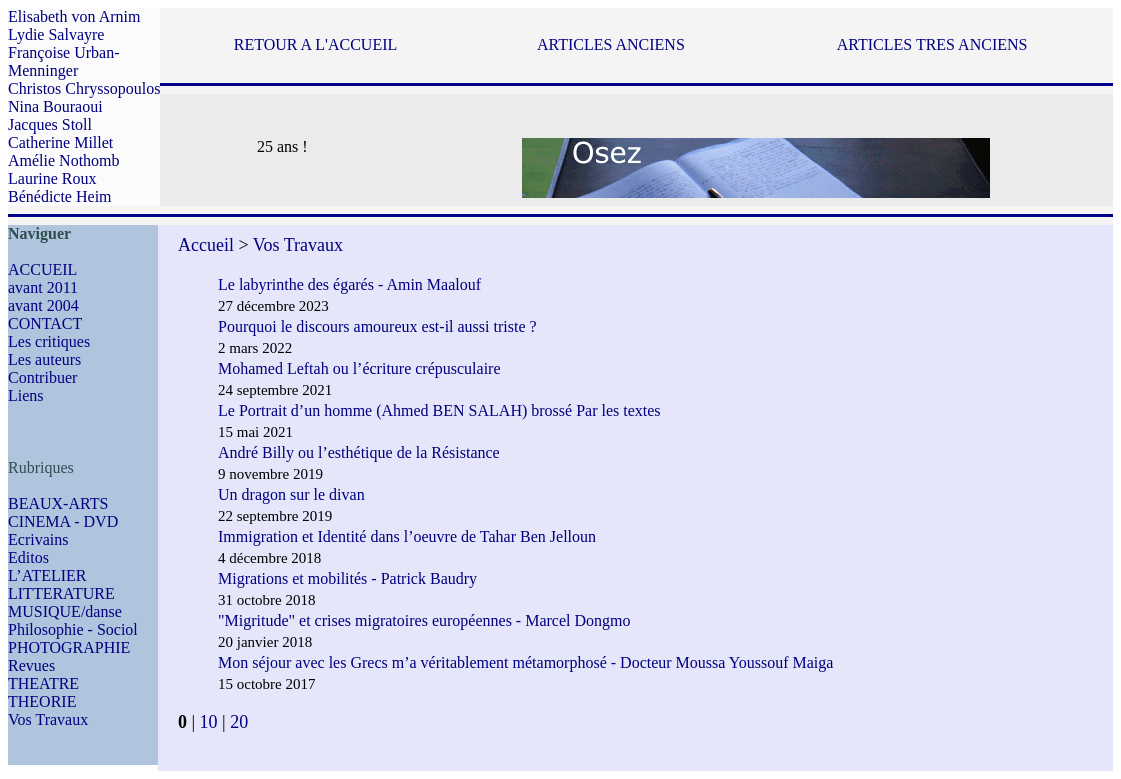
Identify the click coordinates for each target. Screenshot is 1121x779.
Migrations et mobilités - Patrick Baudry (347, 578)
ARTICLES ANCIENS (611, 44)
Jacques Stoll (50, 124)
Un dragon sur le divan (291, 494)
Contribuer (42, 377)
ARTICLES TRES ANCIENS (932, 44)
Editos (28, 557)
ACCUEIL (42, 269)
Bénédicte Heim (60, 196)
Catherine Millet (60, 142)
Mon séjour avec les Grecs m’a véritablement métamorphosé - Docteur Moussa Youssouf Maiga (527, 662)
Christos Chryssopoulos (84, 88)
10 (209, 722)
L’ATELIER (47, 575)
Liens (26, 395)
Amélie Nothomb (64, 160)
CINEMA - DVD (63, 521)
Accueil (206, 245)
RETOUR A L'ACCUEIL (315, 44)
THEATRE (43, 683)
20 (239, 722)
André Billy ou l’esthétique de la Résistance (359, 452)
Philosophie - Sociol (73, 629)
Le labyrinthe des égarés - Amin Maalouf (349, 284)
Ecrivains (38, 539)
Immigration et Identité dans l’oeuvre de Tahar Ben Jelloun (407, 536)
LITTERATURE (61, 593)
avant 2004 (43, 305)
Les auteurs (44, 359)
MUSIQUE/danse (65, 611)
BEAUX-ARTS (58, 503)
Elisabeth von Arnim (74, 16)
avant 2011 (43, 287)
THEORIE (42, 701)
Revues (31, 665)
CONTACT (45, 323)
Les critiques (49, 341)
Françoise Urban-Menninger (64, 61)
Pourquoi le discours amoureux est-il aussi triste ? (377, 326)
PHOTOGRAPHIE (69, 647)
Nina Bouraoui (55, 106)
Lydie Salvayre (56, 34)
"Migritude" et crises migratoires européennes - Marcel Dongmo (424, 620)
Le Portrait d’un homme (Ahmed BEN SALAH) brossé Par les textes (439, 410)
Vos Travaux (48, 719)
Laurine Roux (52, 178)
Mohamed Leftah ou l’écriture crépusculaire (359, 368)
